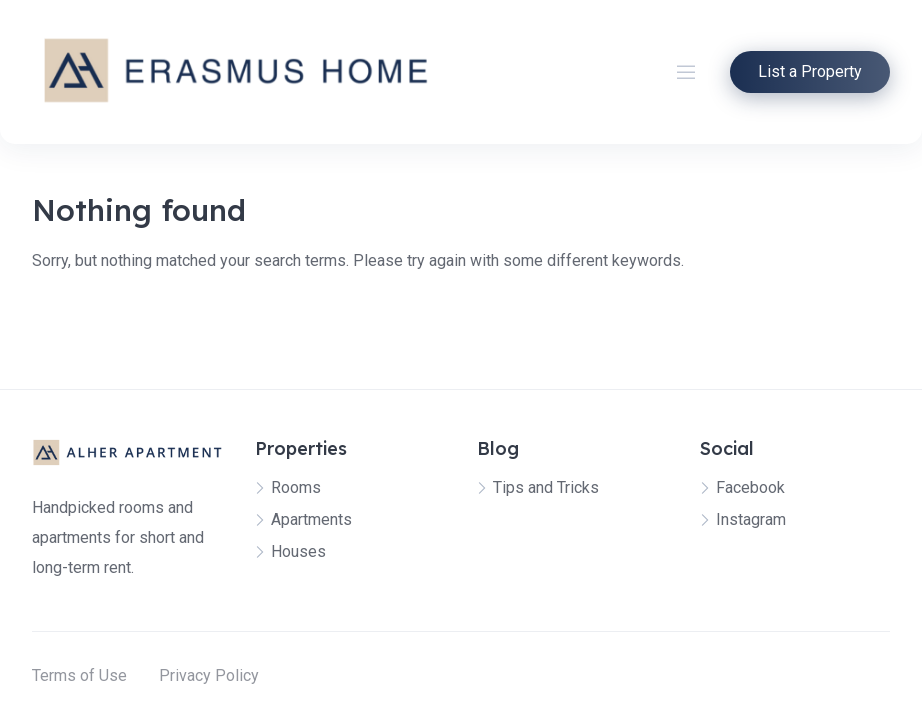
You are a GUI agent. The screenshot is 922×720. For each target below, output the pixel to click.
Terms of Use (79, 675)
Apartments (311, 519)
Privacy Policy (209, 675)
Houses (298, 551)
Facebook (750, 487)
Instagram (751, 519)
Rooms (296, 487)
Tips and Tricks (546, 487)
